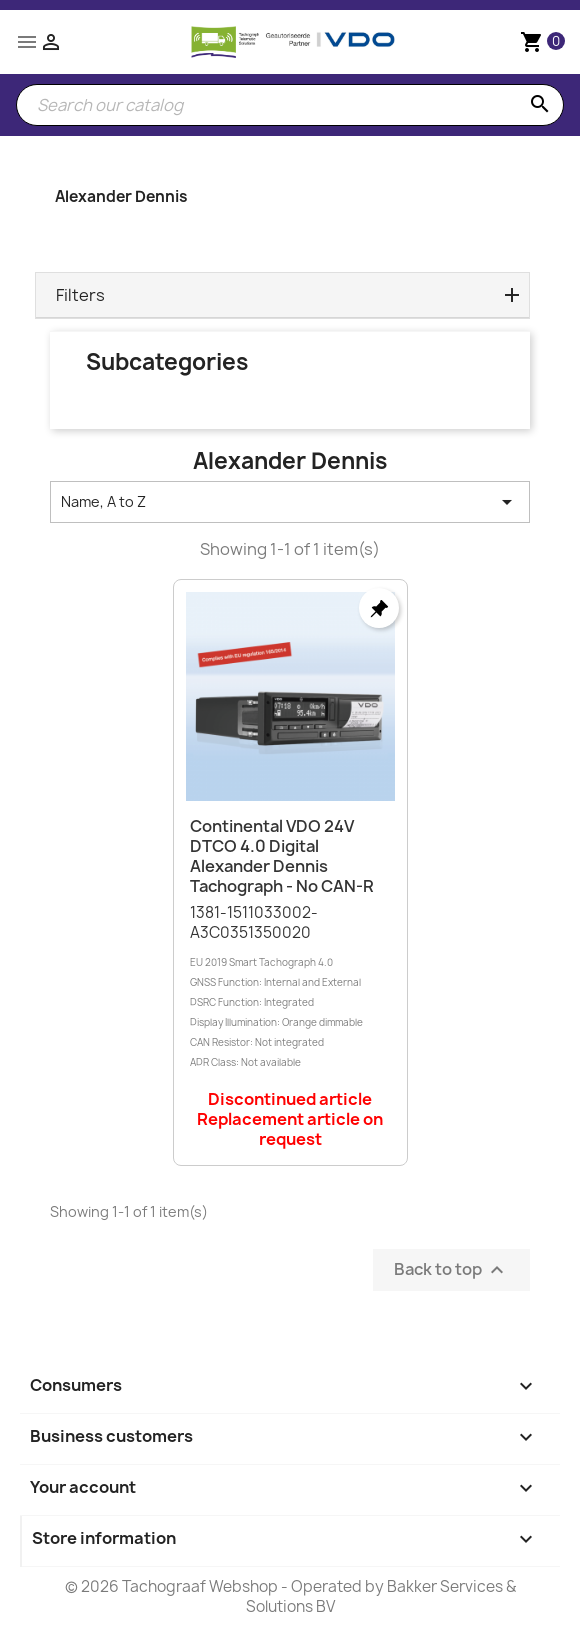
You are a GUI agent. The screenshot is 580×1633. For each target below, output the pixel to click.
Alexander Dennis (121, 196)
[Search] (290, 105)
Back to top (451, 1270)
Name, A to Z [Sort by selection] (290, 502)
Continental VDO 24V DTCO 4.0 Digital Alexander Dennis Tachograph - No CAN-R (282, 855)
